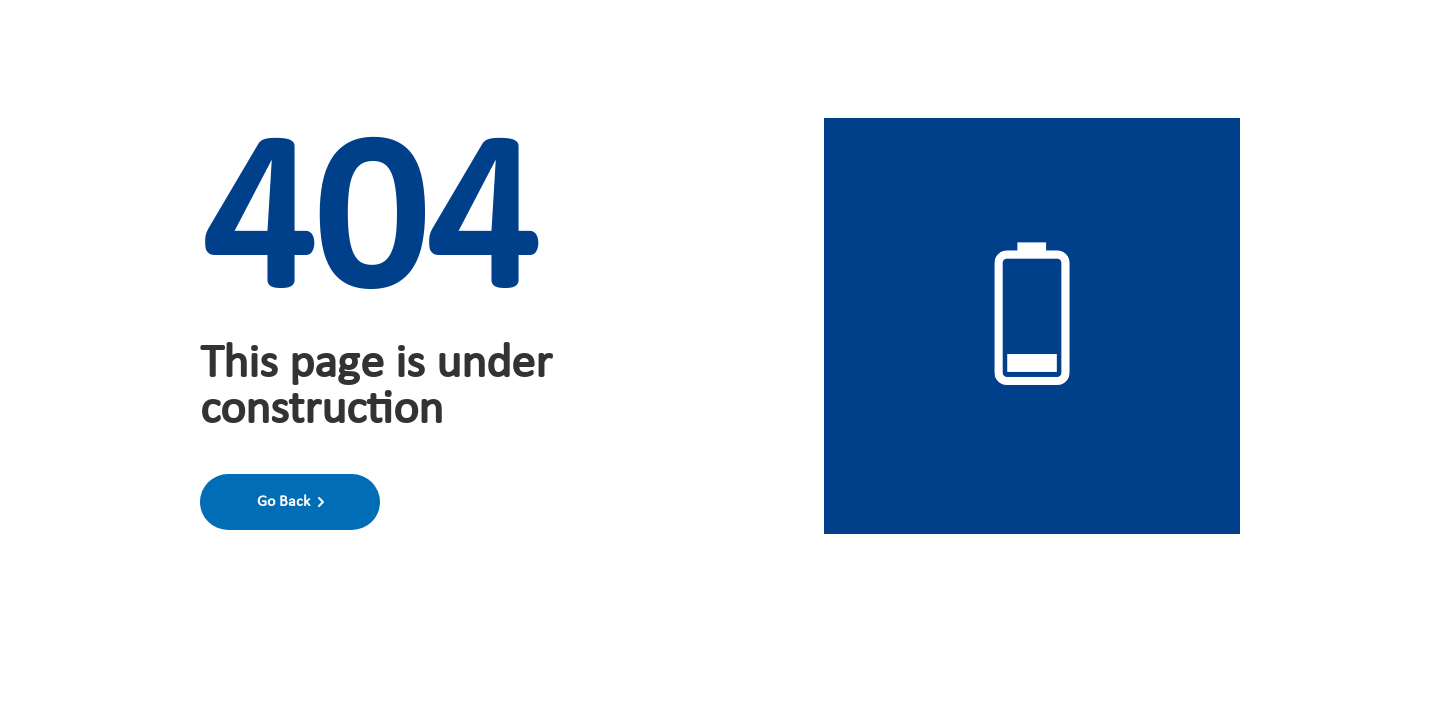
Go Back (290, 502)
